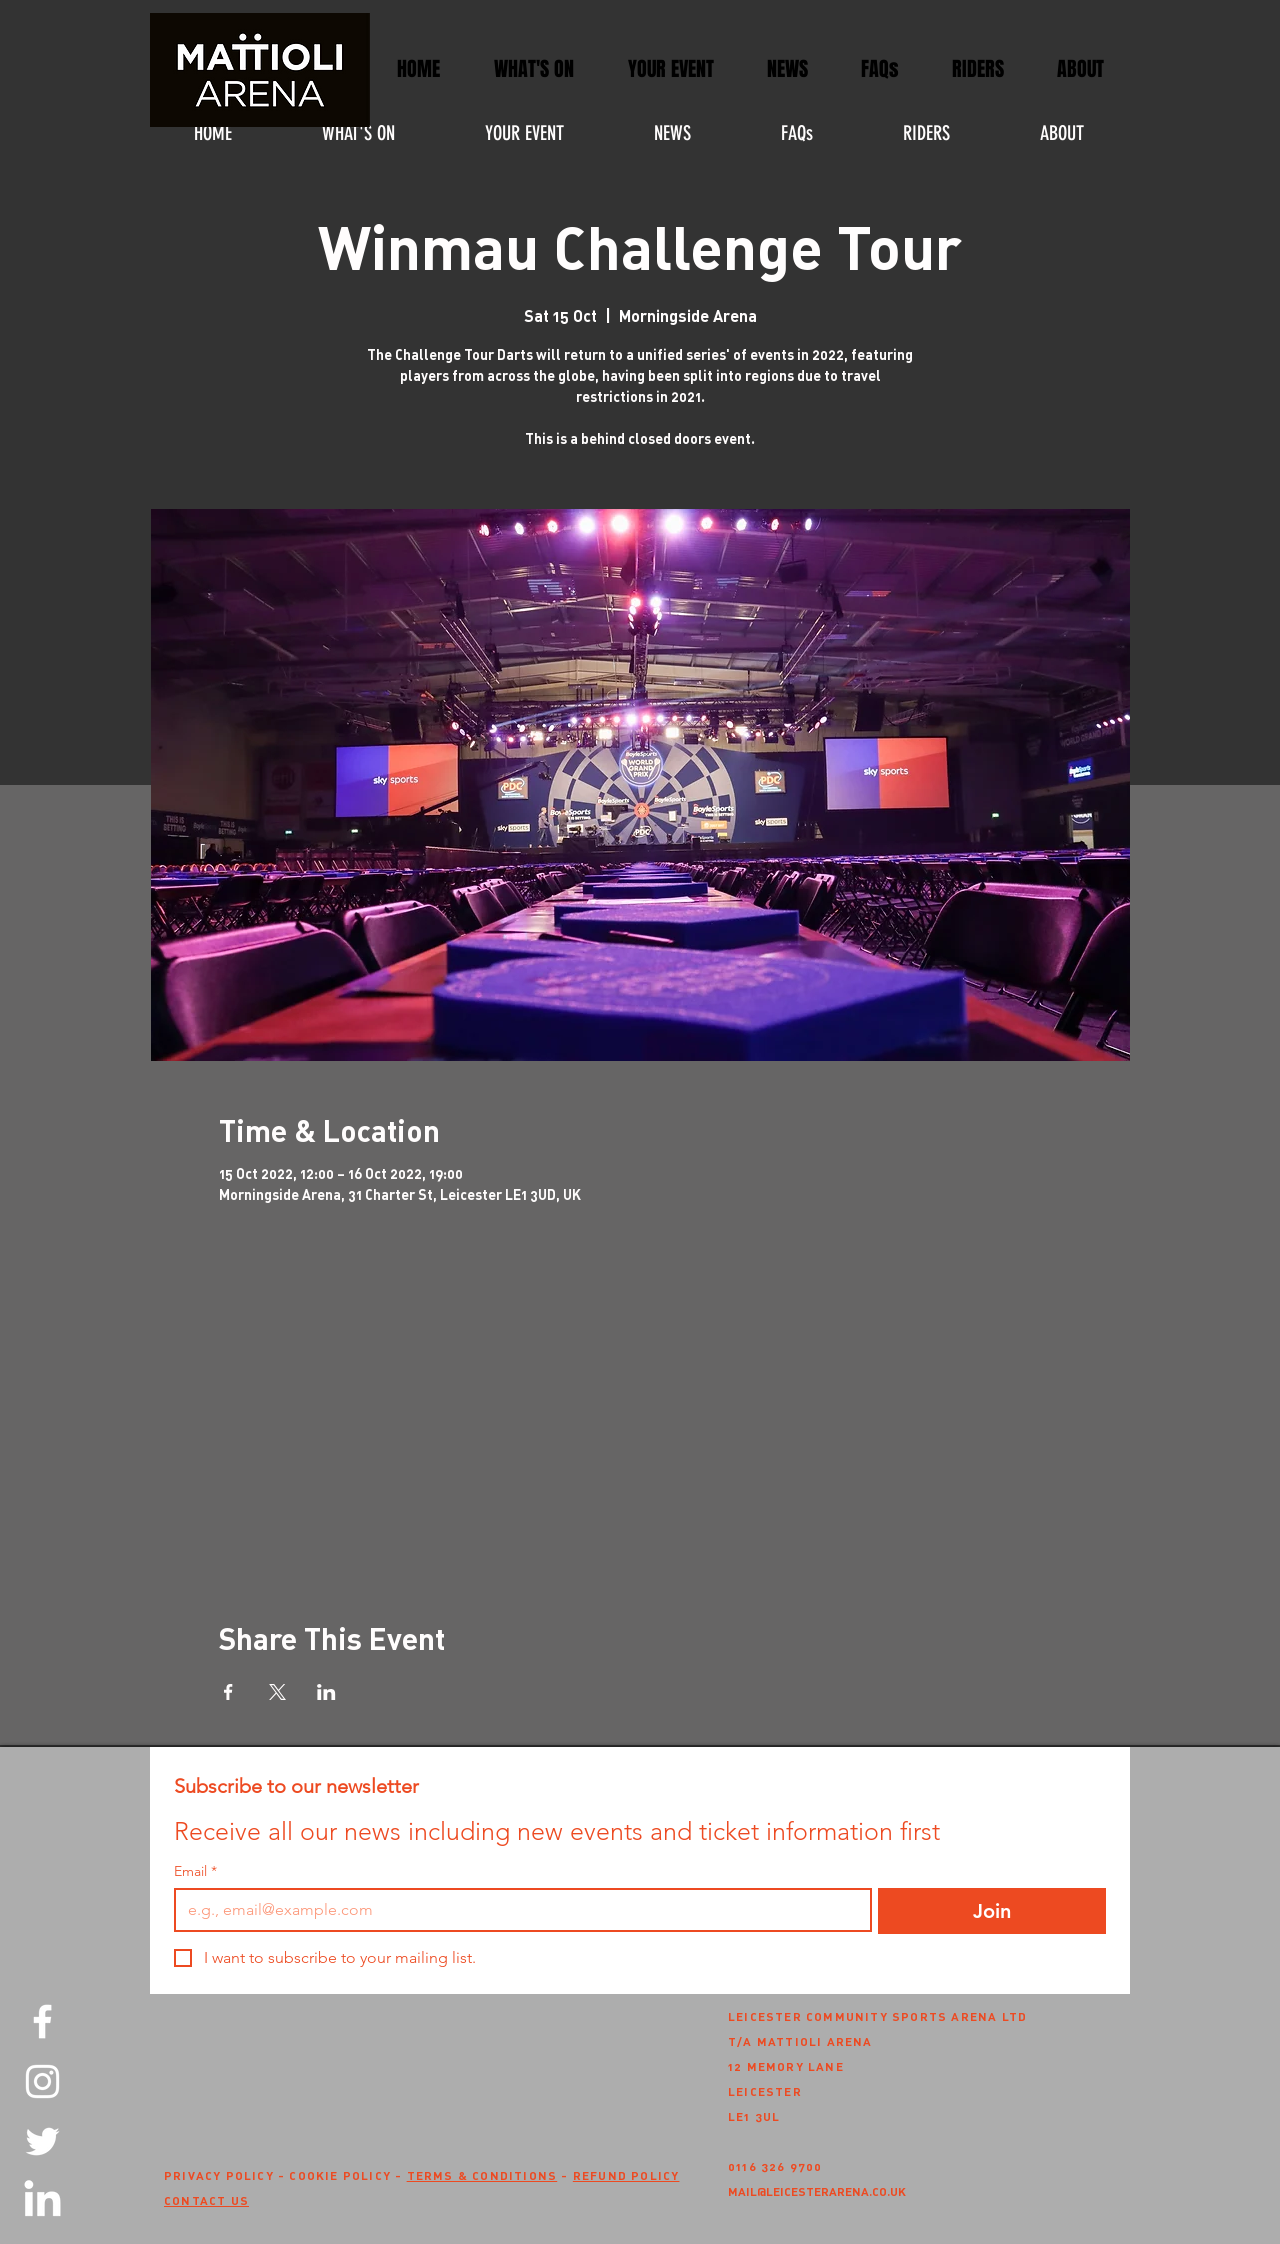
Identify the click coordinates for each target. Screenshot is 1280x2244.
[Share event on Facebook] (228, 1692)
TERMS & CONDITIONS (482, 2175)
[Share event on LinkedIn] (326, 1692)
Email (195, 1871)
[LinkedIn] (42, 2201)
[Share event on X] (277, 1692)
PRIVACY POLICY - (226, 2175)
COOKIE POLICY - (347, 2175)
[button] (670, 69)
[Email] (517, 1910)
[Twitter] (42, 2141)
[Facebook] (42, 2021)
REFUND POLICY (626, 2175)
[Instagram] (42, 2081)
